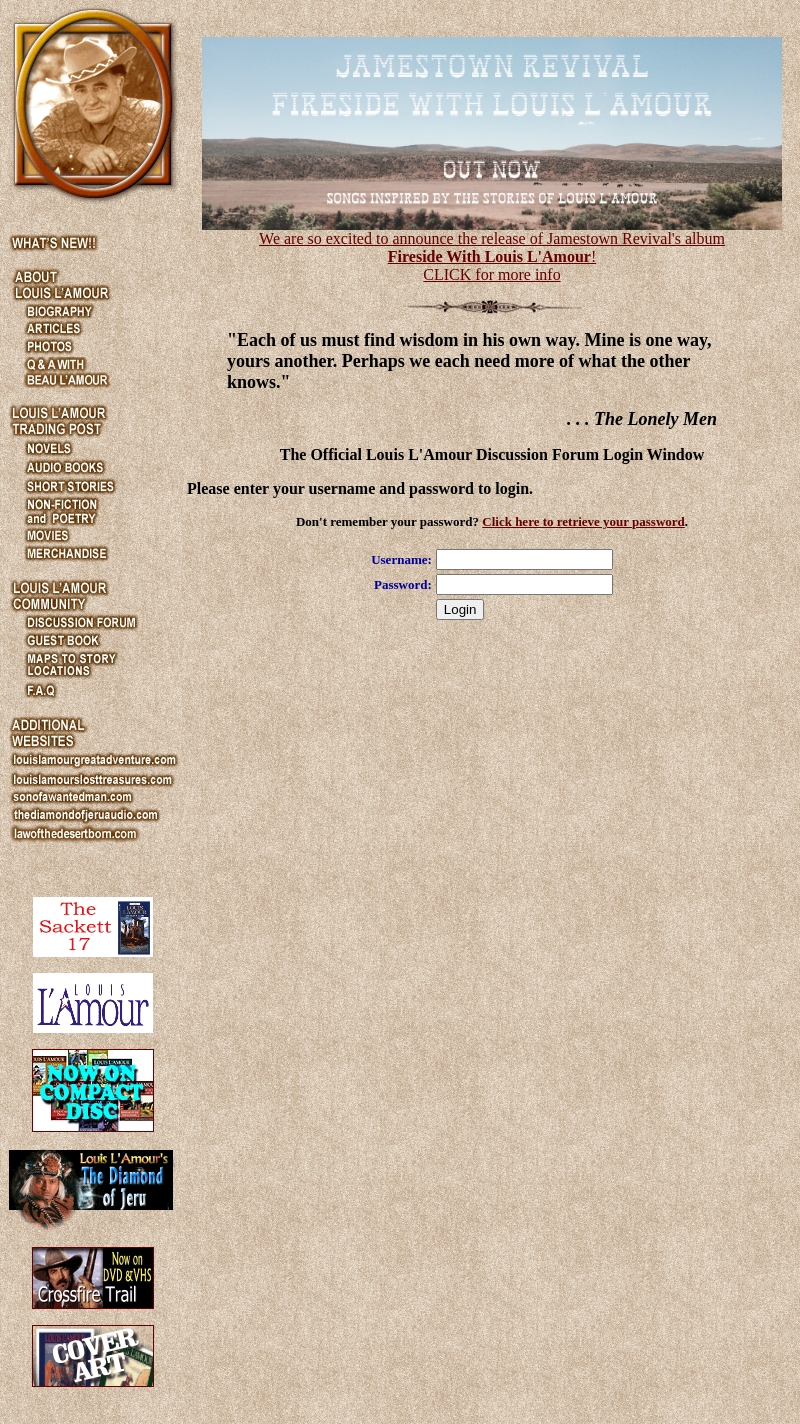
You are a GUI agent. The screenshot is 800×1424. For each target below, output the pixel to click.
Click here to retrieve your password (583, 521)
